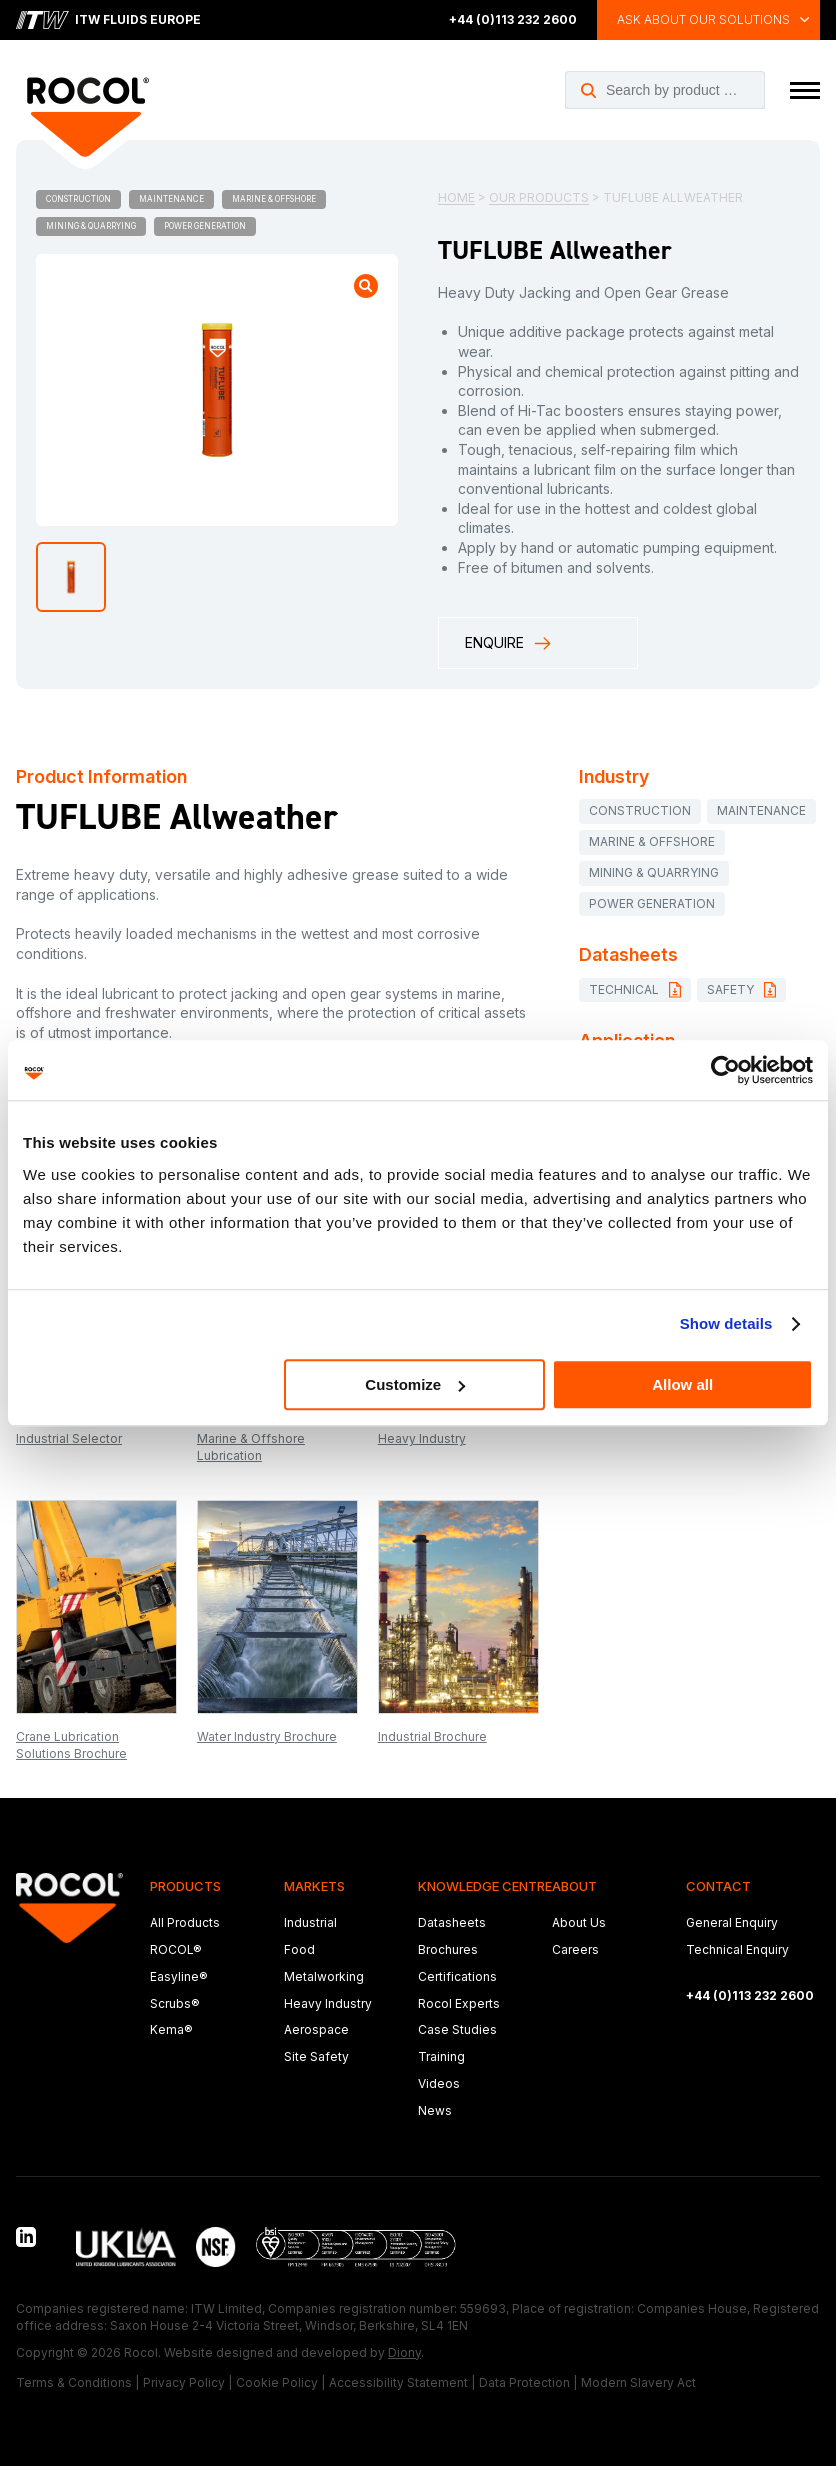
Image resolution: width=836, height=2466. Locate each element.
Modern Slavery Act (638, 2382)
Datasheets (452, 1922)
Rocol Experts (459, 2003)
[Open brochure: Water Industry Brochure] (277, 1607)
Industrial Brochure (432, 1736)
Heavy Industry (422, 1438)
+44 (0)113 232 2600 (513, 19)
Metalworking (324, 1976)
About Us (579, 1922)
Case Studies (457, 2029)
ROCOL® (176, 1949)
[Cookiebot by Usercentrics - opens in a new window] (725, 1070)
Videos (439, 2083)
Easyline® (179, 1976)
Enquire (509, 643)
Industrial (310, 1922)
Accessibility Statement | (402, 2382)
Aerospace (316, 2029)
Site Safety (316, 2056)
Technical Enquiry (737, 1949)
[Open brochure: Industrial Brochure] (458, 1607)
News (435, 2110)
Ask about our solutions (703, 19)
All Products (185, 1922)
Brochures (448, 1949)
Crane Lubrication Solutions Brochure (71, 1745)
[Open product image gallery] (366, 286)
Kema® (171, 2029)
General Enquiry (732, 1922)
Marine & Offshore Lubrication (251, 1447)
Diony (404, 2352)
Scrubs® (175, 2003)
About (574, 1886)
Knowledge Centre (485, 1886)
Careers (575, 1949)
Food (299, 1949)
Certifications (457, 1976)
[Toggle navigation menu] (805, 90)
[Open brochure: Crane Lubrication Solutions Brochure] (96, 1607)
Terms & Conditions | (77, 2382)
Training (441, 2056)
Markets (314, 1886)
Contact (718, 1886)
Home (456, 197)
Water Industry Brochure (267, 1736)
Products (185, 1886)
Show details (726, 1323)
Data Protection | (528, 2382)
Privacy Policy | (187, 2382)
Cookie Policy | (280, 2382)
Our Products (539, 197)
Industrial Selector (69, 1438)
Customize (415, 1384)
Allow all (682, 1384)
